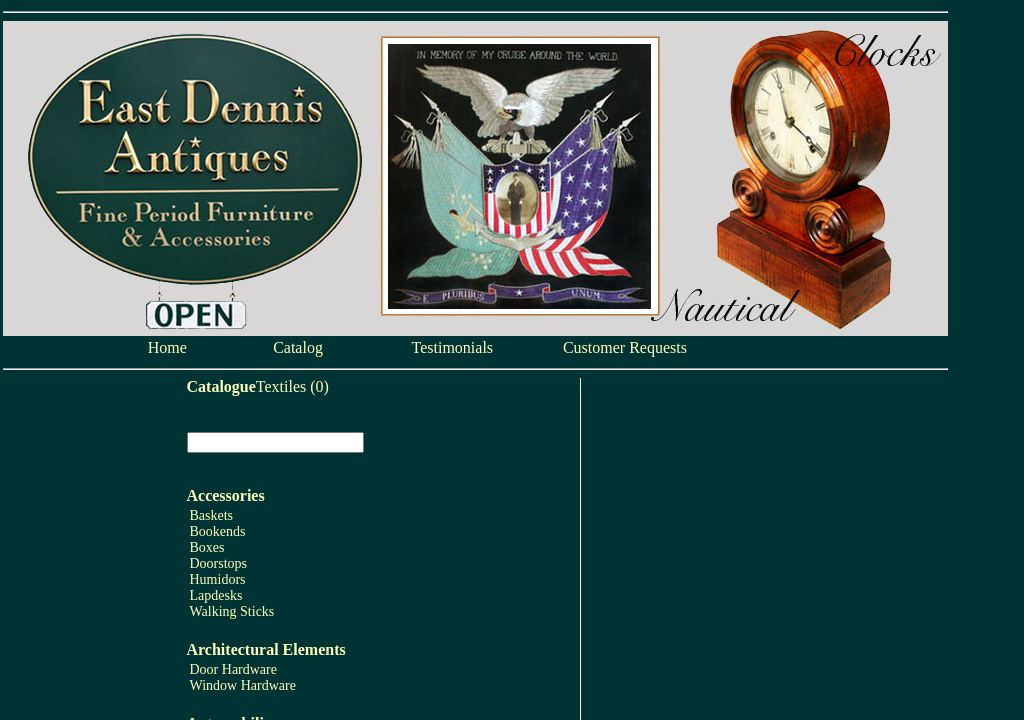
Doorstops (219, 563)
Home (167, 347)
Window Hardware (243, 685)
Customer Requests (625, 347)
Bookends (218, 531)
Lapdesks (216, 595)
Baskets (212, 515)
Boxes (207, 547)
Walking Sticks (232, 611)
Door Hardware (233, 669)
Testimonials (453, 347)
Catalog (298, 347)
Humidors (218, 579)
